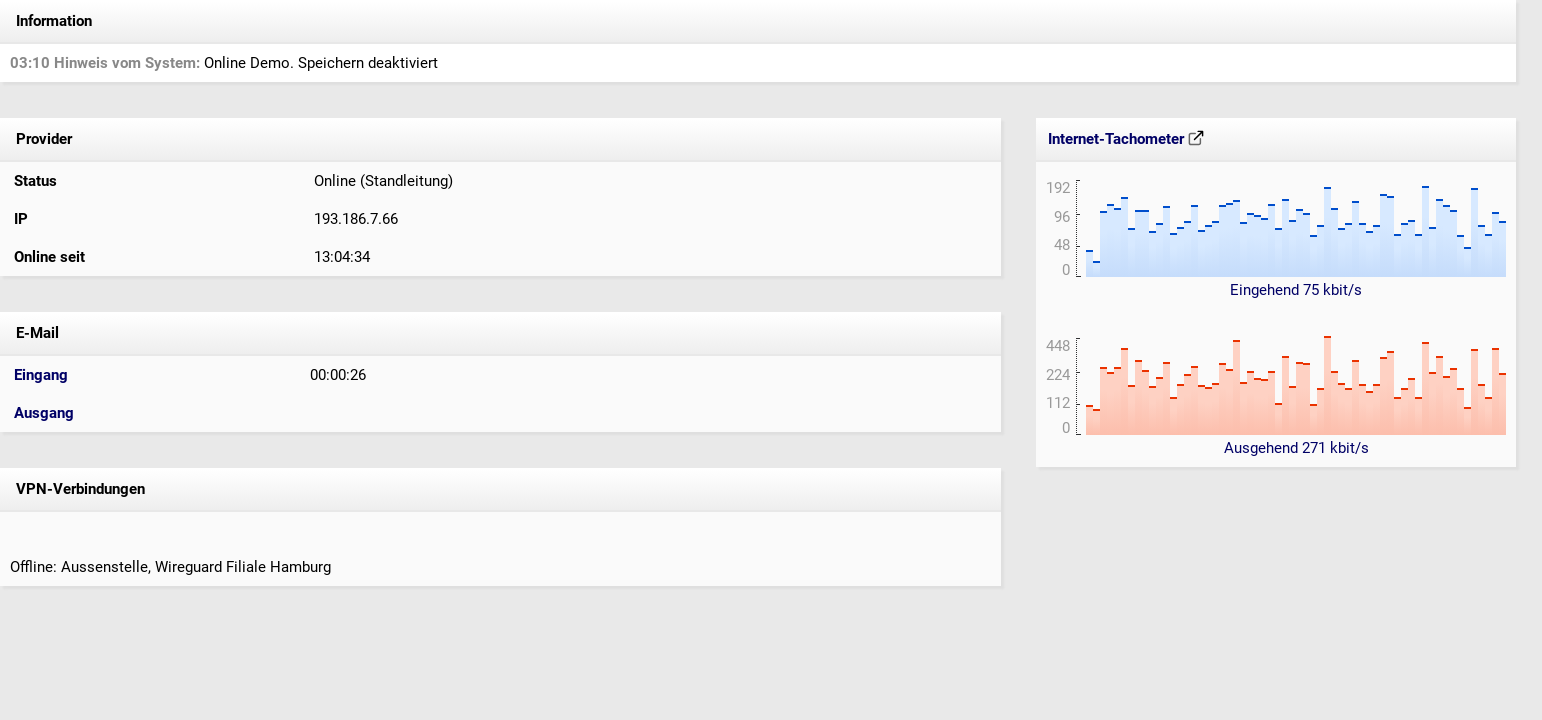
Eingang (41, 375)
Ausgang (44, 413)
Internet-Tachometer (1126, 139)
